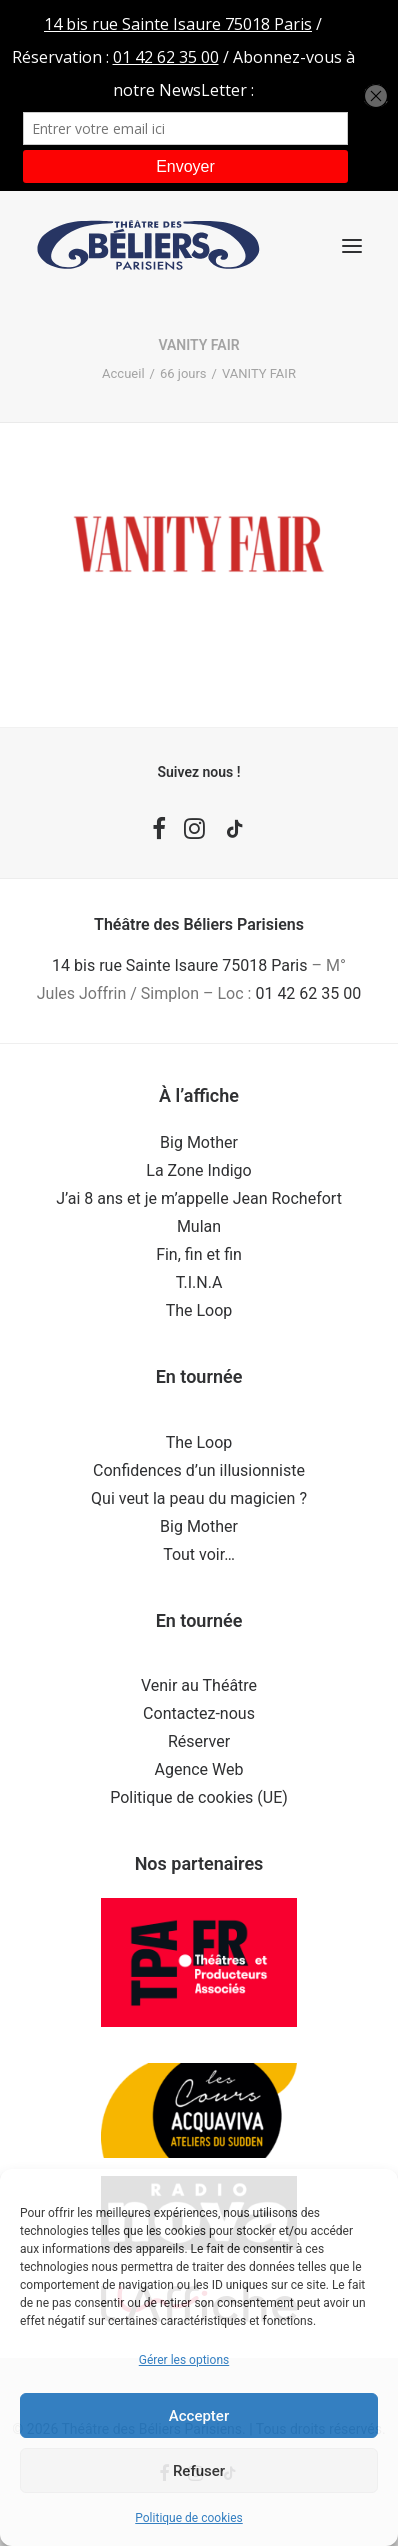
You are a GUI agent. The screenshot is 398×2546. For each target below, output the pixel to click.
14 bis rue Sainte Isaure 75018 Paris (179, 965)
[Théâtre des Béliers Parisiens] (148, 245)
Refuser (199, 2471)
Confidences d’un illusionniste (199, 1470)
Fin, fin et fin (199, 1254)
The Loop (199, 1310)
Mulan (199, 1226)
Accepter (199, 2416)
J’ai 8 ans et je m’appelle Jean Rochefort (199, 1198)
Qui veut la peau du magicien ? (199, 1498)
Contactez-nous (199, 1713)
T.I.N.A (199, 1282)
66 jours (183, 373)
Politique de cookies (188, 2518)
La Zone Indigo (198, 1170)
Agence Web (199, 1769)
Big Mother (199, 1142)
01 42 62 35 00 (308, 993)
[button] (352, 245)
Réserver (199, 1741)
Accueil (123, 373)
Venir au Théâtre (199, 1685)
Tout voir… (199, 1554)
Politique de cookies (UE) (199, 1797)
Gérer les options (184, 2360)
